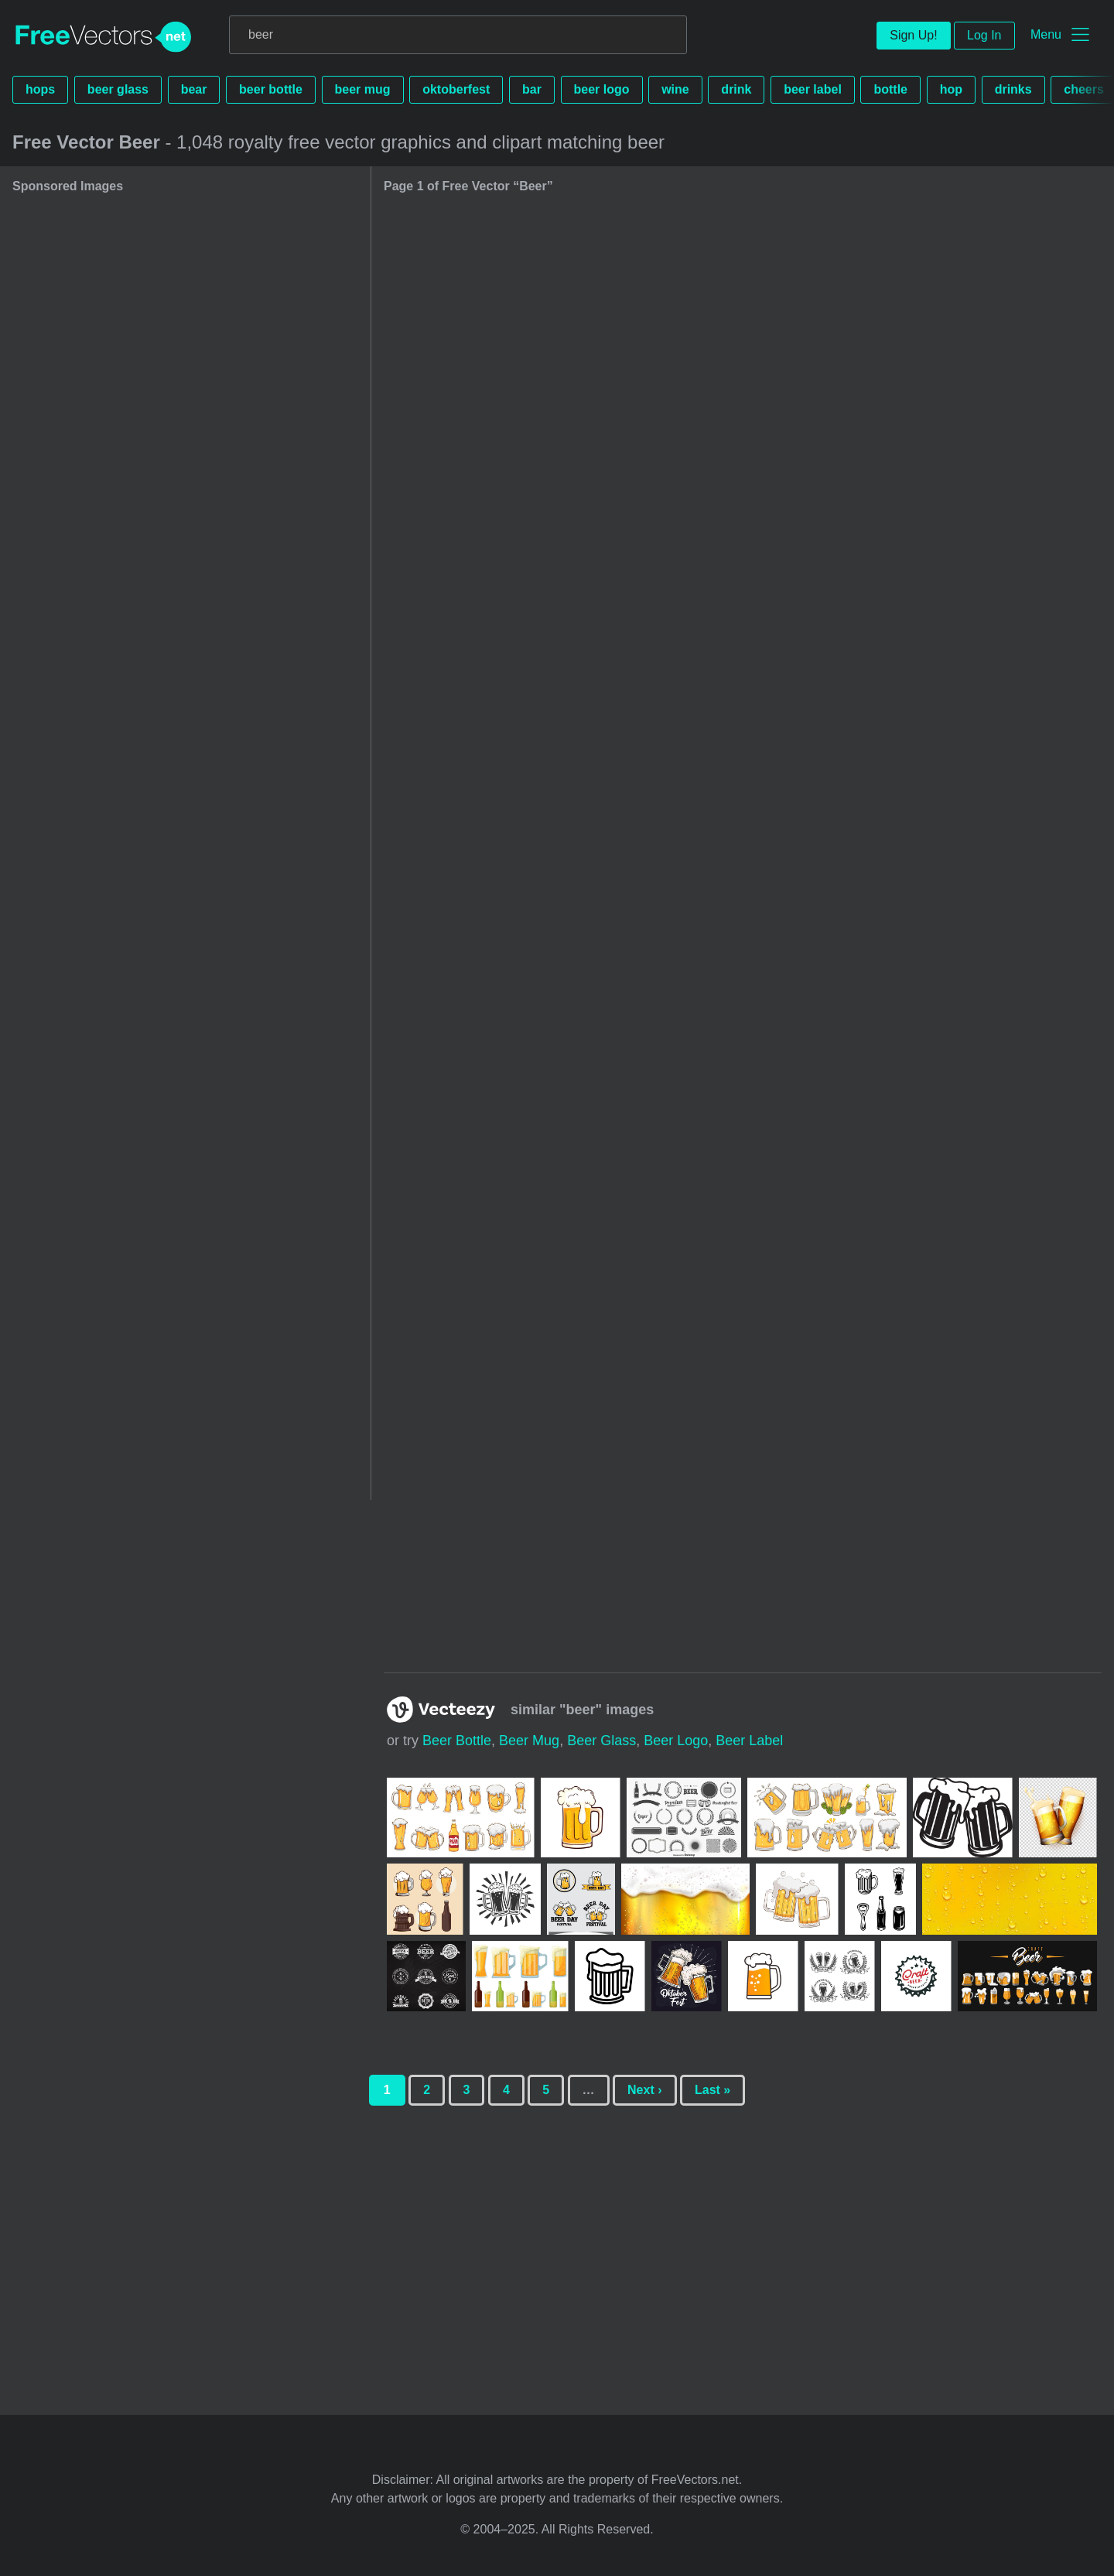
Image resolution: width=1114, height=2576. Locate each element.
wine (675, 89)
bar (532, 89)
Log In (984, 35)
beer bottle (270, 89)
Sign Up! (913, 35)
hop (951, 89)
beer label (813, 89)
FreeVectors (103, 37)
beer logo (602, 89)
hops (40, 89)
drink (736, 89)
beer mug (363, 89)
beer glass (118, 89)
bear (194, 89)
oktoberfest (456, 89)
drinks (1013, 89)
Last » (712, 2089)
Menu (1045, 34)
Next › (644, 2089)
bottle (890, 89)
